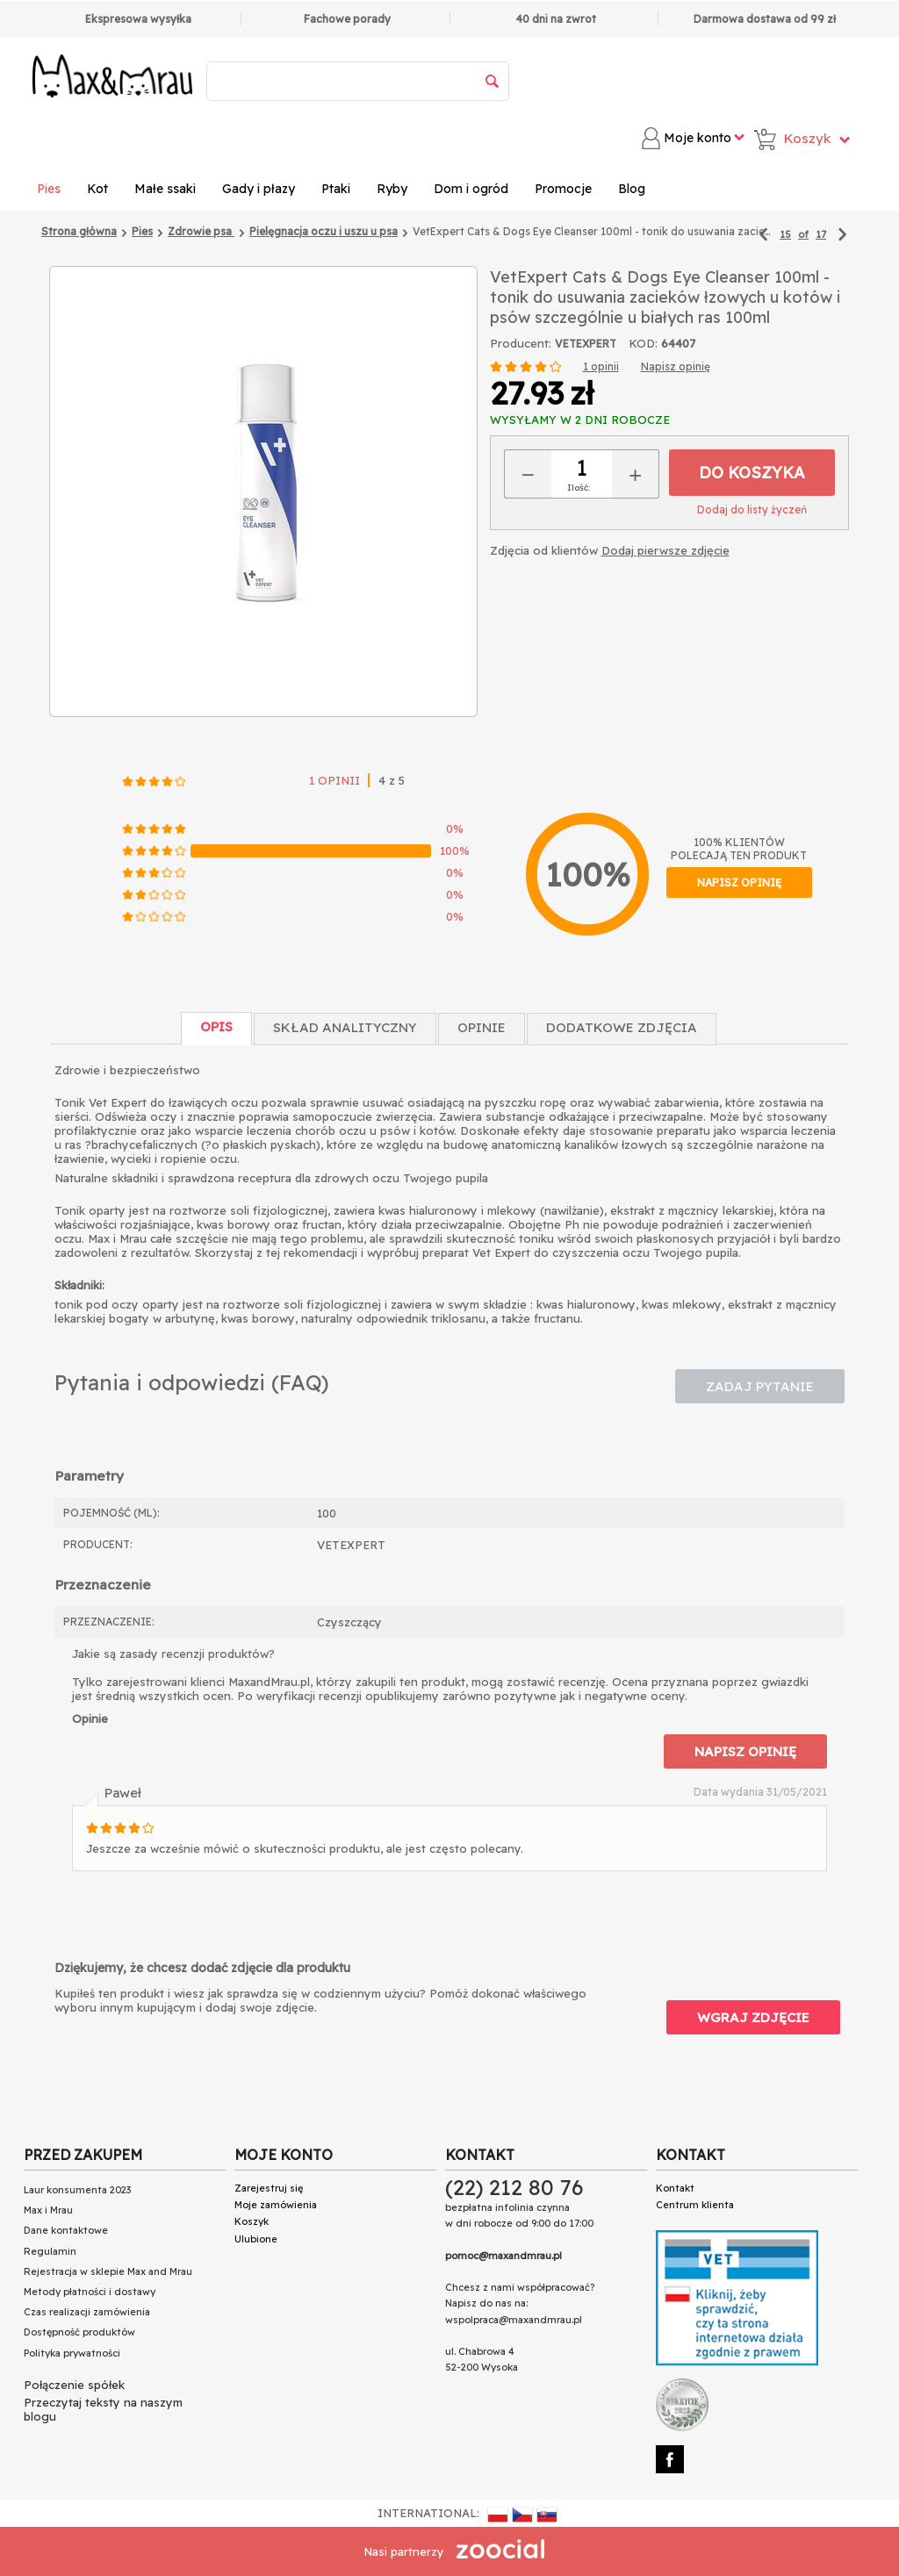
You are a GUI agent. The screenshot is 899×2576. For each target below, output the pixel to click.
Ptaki (335, 189)
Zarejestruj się (268, 2188)
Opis (216, 1026)
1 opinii (601, 366)
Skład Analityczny (345, 1027)
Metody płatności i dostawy (89, 2291)
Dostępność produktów (79, 2332)
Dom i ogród (471, 189)
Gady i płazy (258, 189)
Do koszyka (752, 473)
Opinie (481, 1027)
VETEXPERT (585, 343)
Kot (97, 189)
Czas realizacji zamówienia (87, 2312)
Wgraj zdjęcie (753, 2017)
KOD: (643, 343)
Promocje (563, 189)
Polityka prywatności (72, 2353)
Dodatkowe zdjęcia (621, 1027)
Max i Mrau (48, 2210)
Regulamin (50, 2251)
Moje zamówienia (275, 2205)
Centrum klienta (695, 2205)
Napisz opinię (675, 366)
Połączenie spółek (74, 2385)
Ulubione (255, 2239)
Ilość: (578, 487)
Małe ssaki (165, 189)
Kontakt (675, 2188)
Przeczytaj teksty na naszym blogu (103, 2409)
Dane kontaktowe (66, 2230)
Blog (631, 189)
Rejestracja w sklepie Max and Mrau (108, 2271)
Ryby (392, 189)
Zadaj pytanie (760, 1386)
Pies (49, 189)
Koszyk (251, 2221)
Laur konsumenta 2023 (77, 2190)
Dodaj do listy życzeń (752, 509)
